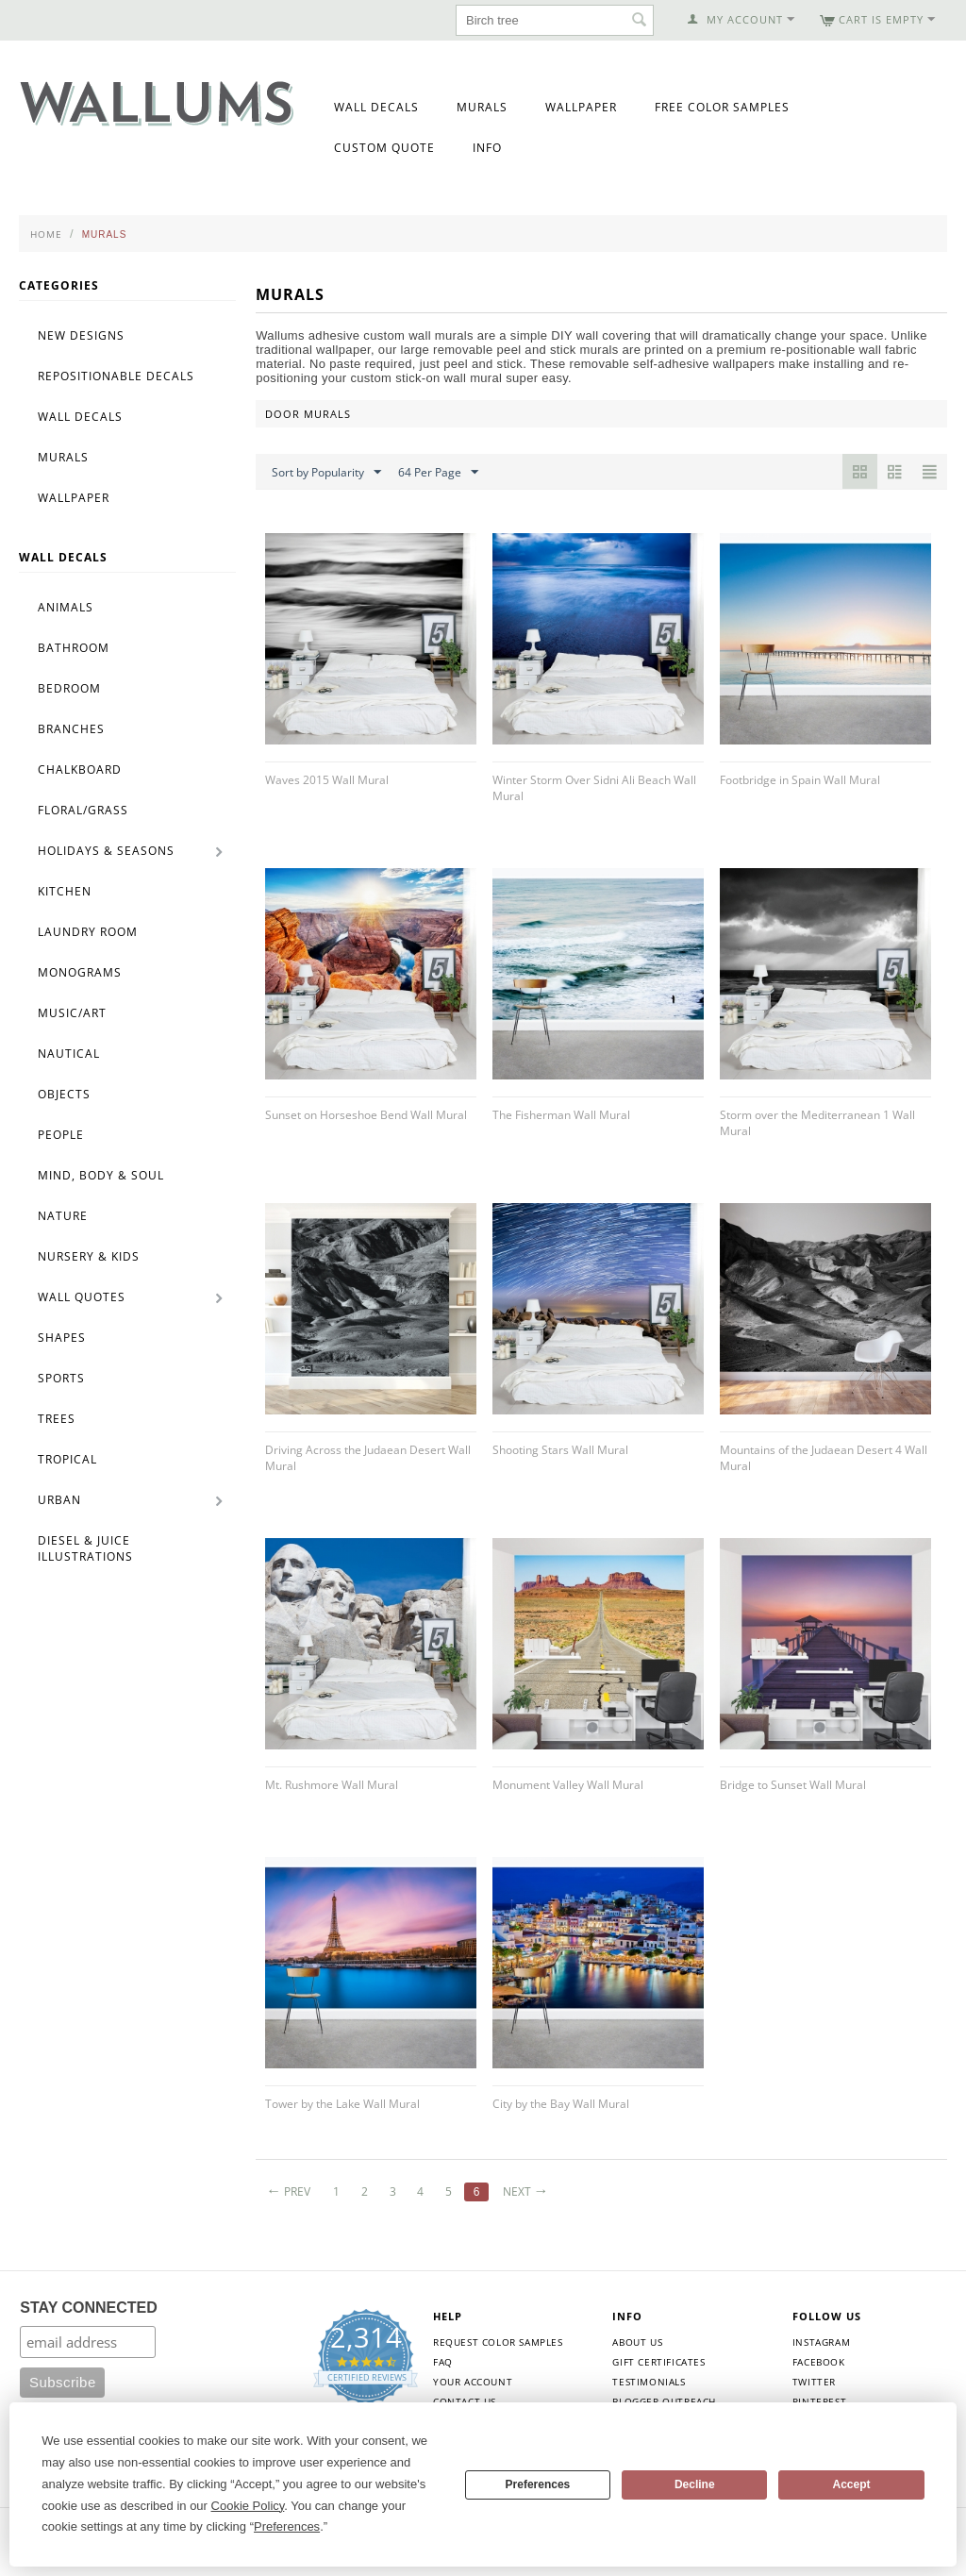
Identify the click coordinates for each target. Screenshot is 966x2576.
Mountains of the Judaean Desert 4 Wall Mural (823, 1458)
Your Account (472, 2381)
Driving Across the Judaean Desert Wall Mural (368, 1458)
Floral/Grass (83, 810)
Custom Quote (384, 148)
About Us (637, 2342)
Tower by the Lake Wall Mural (342, 2104)
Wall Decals (376, 107)
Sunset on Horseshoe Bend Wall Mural (366, 1115)
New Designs (81, 335)
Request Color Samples (498, 2342)
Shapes (62, 1338)
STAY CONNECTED (89, 2308)
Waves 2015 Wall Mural (327, 780)
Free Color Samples (722, 107)
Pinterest (819, 2401)
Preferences (538, 2484)
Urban (59, 1500)
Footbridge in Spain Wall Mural (800, 780)
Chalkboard (80, 769)
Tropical (67, 1459)
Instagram (821, 2342)
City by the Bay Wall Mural (560, 2104)
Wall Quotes (81, 1297)
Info (487, 148)
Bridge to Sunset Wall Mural (793, 1785)
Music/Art (72, 1013)
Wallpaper (581, 107)
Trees (56, 1419)
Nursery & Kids (89, 1256)
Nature (63, 1216)
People (61, 1135)
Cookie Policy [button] (248, 2506)
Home (46, 234)
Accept (852, 2484)
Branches (71, 729)
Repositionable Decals (116, 376)
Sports (61, 1378)
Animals (65, 607)
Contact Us (464, 2401)
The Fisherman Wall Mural (561, 1115)
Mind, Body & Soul (101, 1175)
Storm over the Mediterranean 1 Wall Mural (817, 1123)
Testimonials (648, 2381)
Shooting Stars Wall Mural (560, 1450)
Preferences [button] (287, 2526)
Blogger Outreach (664, 2401)
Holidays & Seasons (106, 851)
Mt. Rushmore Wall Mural (331, 1785)
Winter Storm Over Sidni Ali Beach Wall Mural (594, 788)
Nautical (69, 1053)
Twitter (814, 2381)
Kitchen (65, 891)
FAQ (443, 2361)
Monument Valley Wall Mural (567, 1785)
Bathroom (73, 648)
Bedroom (69, 688)
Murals (482, 107)
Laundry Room (88, 932)
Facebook (818, 2361)
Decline (695, 2484)
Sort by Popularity (326, 472)
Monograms (80, 972)
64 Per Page (438, 472)
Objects (64, 1094)
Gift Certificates (658, 2361)
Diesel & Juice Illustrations (85, 1548)
